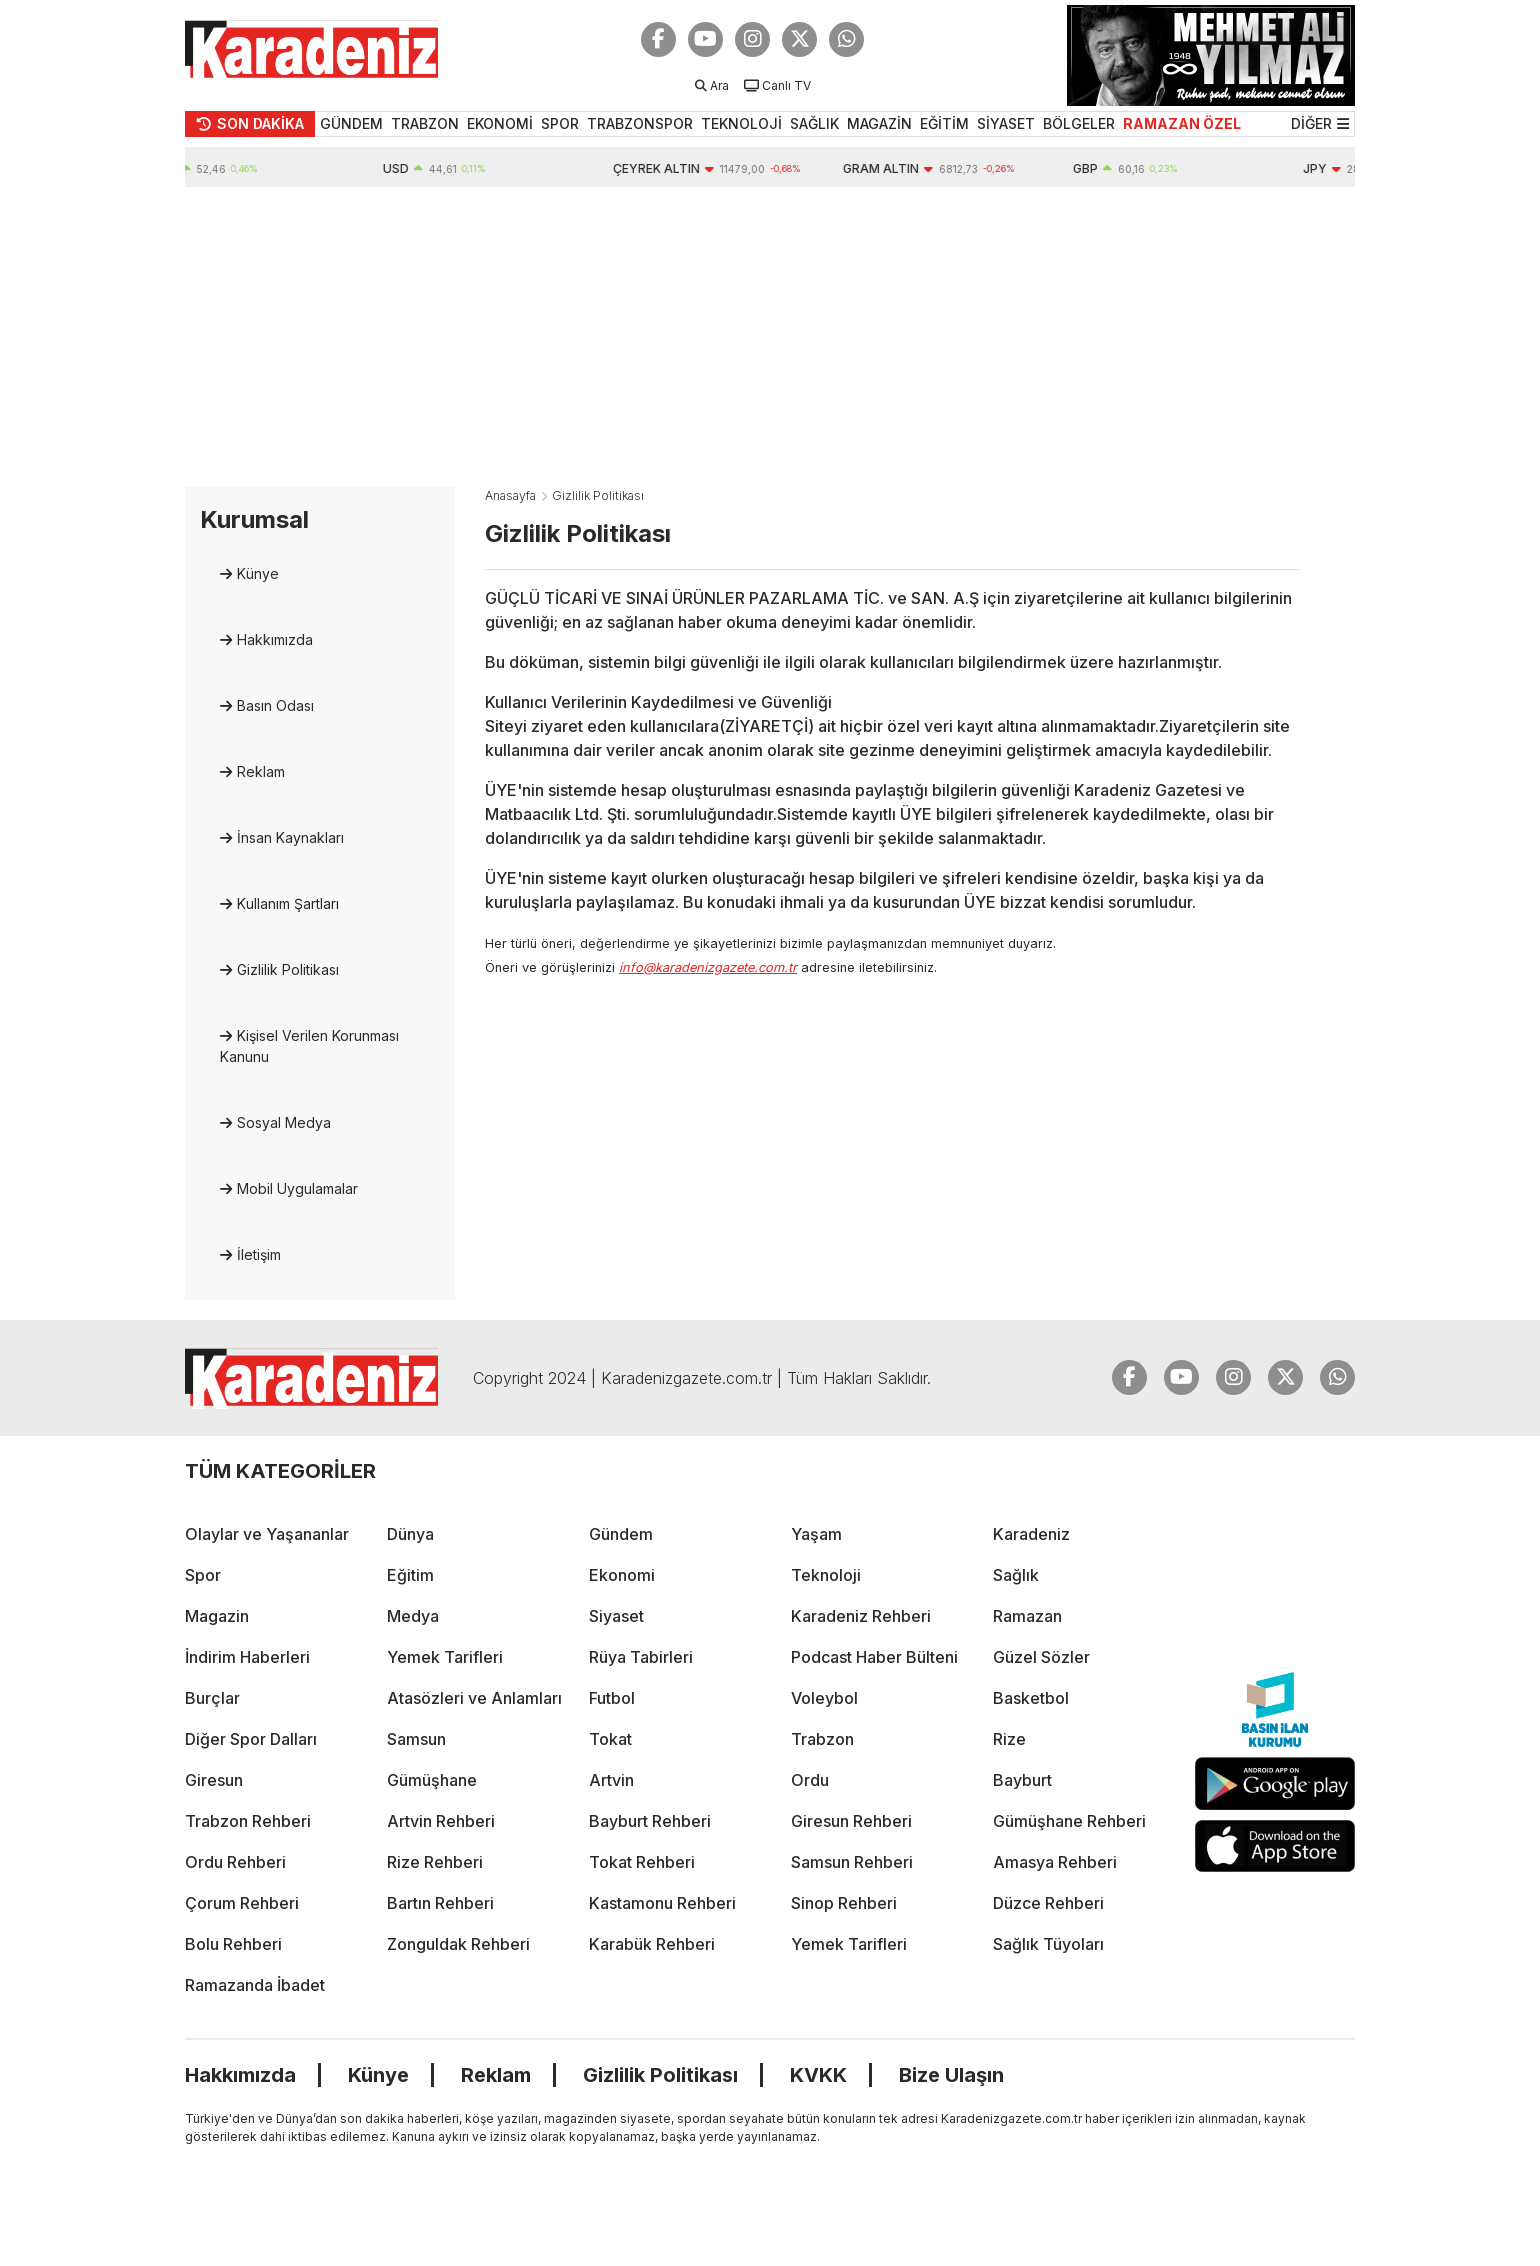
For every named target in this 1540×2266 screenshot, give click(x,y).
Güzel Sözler (1041, 1657)
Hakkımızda (275, 639)
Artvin (611, 1780)
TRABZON (425, 123)
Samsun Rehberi (852, 1862)
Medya (413, 1616)
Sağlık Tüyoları (1048, 1944)
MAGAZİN (879, 123)
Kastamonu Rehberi (662, 1903)
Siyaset (616, 1616)
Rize (1009, 1739)
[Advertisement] (770, 337)
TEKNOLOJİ (741, 123)
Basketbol (1031, 1698)
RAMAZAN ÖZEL (1182, 123)
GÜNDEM (351, 123)
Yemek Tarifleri (445, 1657)
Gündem (621, 1534)
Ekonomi (622, 1575)
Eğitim (410, 1575)
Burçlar (212, 1698)
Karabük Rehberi (652, 1944)
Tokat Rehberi (642, 1862)
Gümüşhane (432, 1780)
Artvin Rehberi (441, 1821)
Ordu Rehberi (235, 1862)
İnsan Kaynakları (290, 837)
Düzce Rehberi (1048, 1903)
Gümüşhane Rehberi (1069, 1821)
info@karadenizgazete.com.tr (708, 967)
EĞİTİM (944, 123)
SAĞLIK (814, 123)
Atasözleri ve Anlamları (474, 1698)
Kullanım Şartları (288, 903)
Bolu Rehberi (233, 1944)
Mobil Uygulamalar (297, 1188)
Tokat (610, 1739)
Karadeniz (1031, 1534)
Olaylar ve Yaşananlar (267, 1534)
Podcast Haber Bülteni (874, 1657)
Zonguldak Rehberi (458, 1944)
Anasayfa (510, 495)
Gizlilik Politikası (288, 969)
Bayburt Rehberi (650, 1821)
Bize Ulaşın (951, 2075)
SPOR (560, 123)
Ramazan (1027, 1616)
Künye (258, 573)
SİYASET (1006, 123)
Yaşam (816, 1534)
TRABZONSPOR (640, 123)
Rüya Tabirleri (641, 1657)
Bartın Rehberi (440, 1903)
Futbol (612, 1698)
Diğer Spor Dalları (251, 1739)
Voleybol (824, 1698)
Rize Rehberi (435, 1862)
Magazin (217, 1616)
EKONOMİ (500, 123)
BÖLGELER (1079, 123)
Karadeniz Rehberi (861, 1616)
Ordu (810, 1780)
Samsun (416, 1739)
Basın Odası (275, 705)
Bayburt (1022, 1780)
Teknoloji (826, 1575)
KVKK (818, 2075)
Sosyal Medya (284, 1122)
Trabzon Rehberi (248, 1821)
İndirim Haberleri (247, 1657)
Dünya (410, 1534)
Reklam (261, 771)
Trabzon (822, 1739)
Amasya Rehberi (1055, 1862)
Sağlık (1016, 1575)
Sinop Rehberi (844, 1903)
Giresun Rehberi (851, 1821)
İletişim (259, 1254)
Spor (203, 1575)
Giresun (214, 1780)
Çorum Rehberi (242, 1903)
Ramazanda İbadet (255, 1985)
